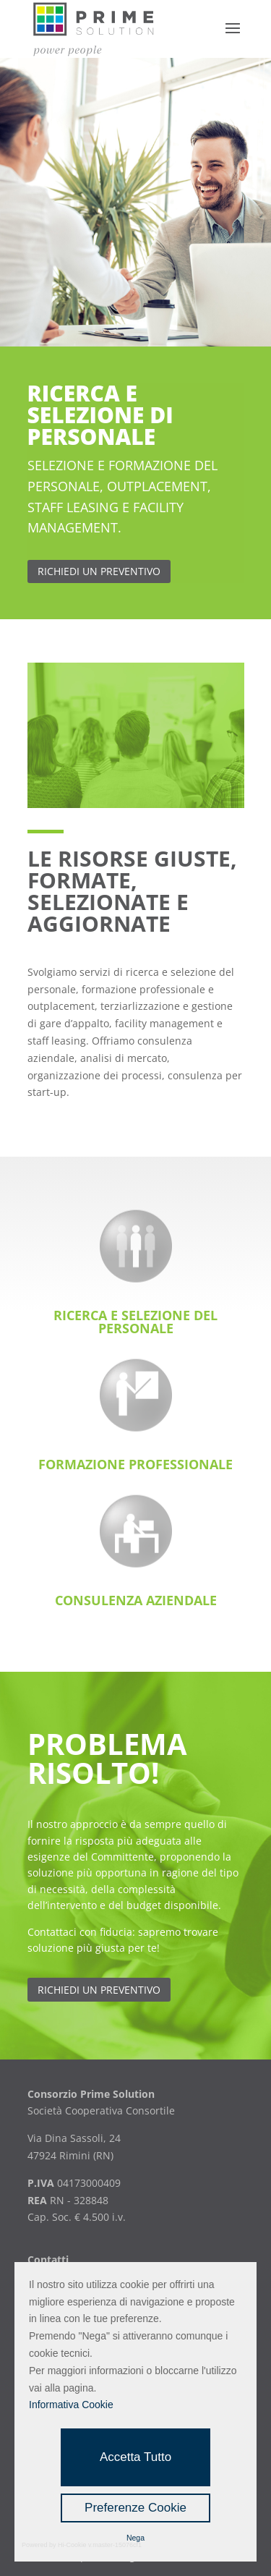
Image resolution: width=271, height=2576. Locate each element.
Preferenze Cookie (135, 2508)
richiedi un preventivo (99, 571)
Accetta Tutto (135, 2457)
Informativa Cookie (71, 2404)
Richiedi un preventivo (99, 1990)
